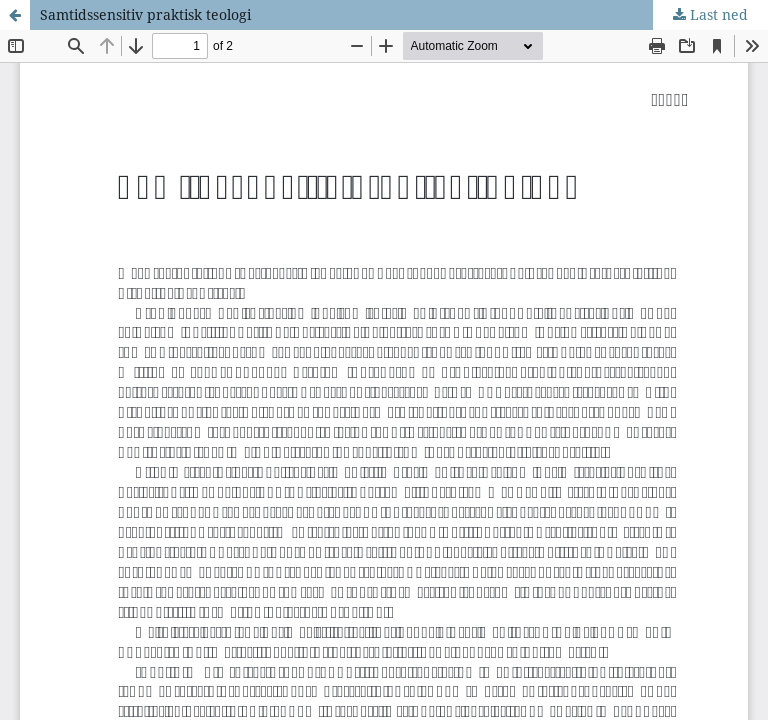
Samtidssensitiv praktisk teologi (145, 14)
